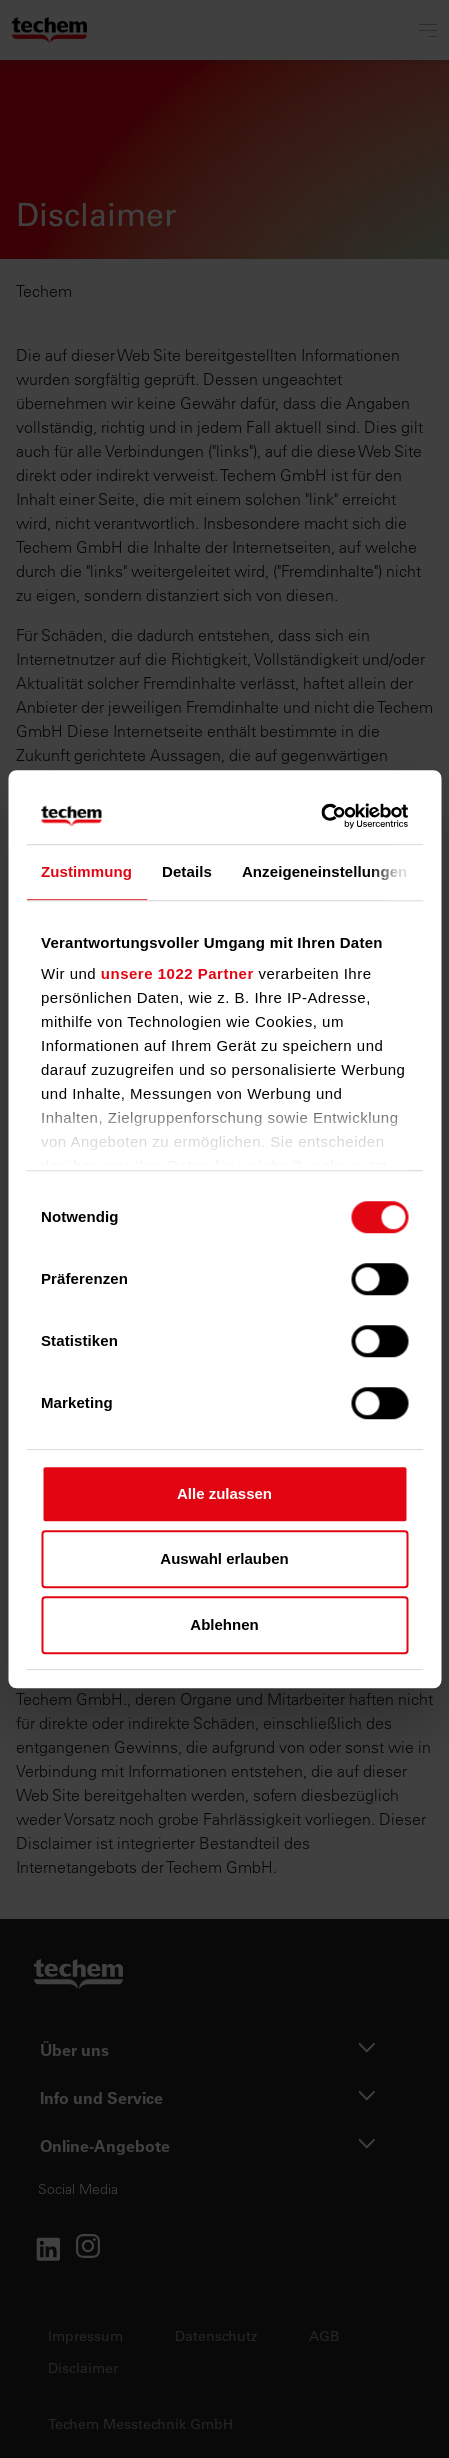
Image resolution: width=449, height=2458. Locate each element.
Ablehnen (224, 1624)
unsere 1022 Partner (177, 973)
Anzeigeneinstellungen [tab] (324, 871)
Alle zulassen (224, 1493)
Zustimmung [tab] (86, 871)
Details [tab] (187, 871)
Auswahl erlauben (224, 1558)
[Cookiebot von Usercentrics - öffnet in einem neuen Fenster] (320, 816)
